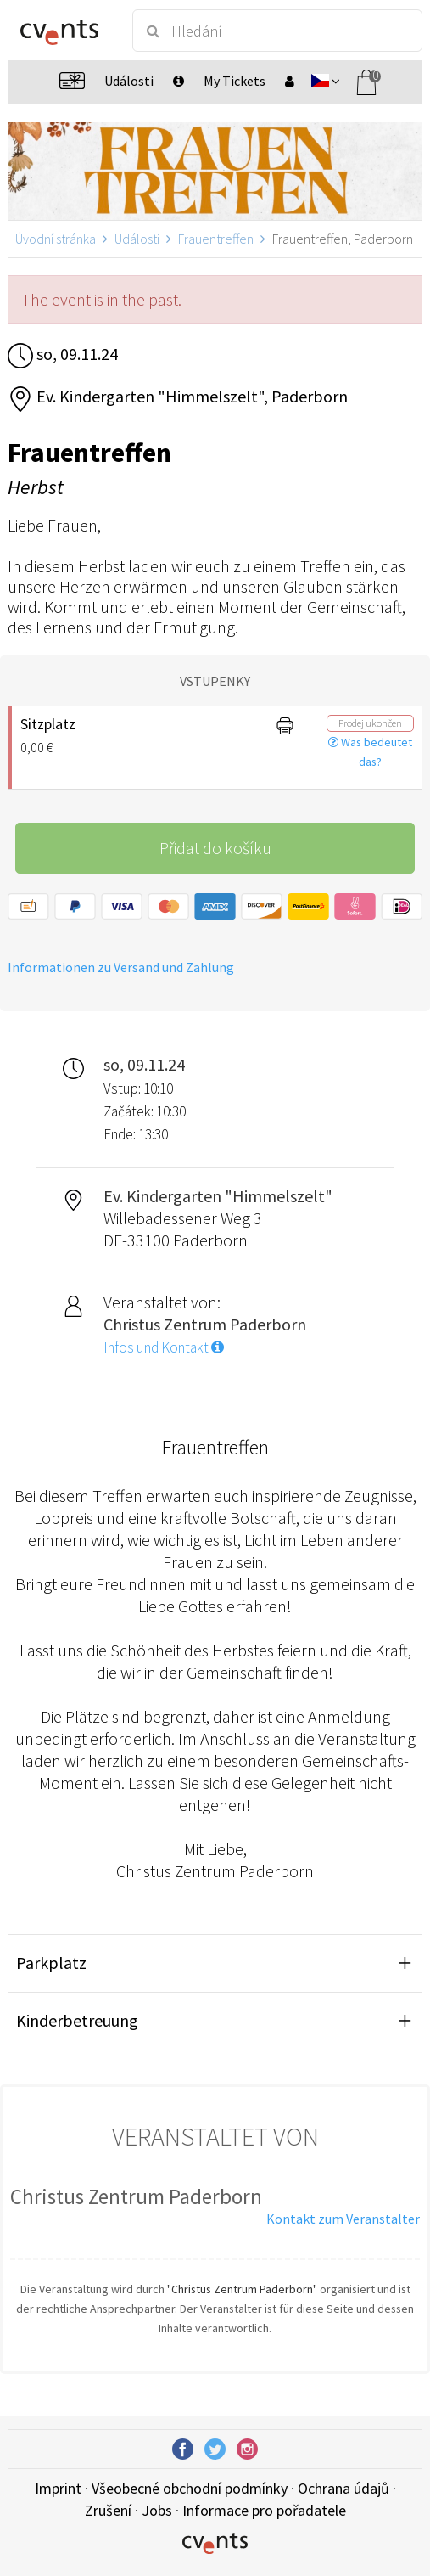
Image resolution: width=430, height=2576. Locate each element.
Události (136, 238)
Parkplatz (51, 1962)
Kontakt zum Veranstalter (343, 2218)
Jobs (157, 2510)
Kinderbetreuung (77, 2020)
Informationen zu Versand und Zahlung (121, 967)
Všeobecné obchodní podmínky (190, 2488)
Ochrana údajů (343, 2488)
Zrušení (108, 2510)
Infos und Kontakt (163, 1347)
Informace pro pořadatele (264, 2510)
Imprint (58, 2488)
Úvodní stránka (55, 238)
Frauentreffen (216, 238)
